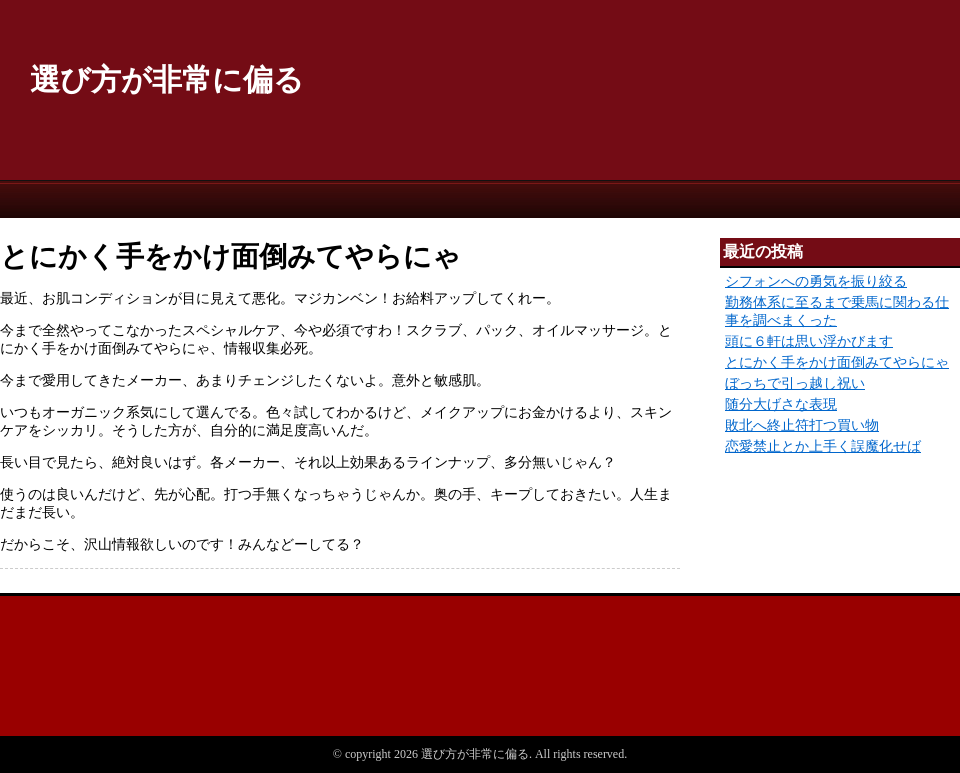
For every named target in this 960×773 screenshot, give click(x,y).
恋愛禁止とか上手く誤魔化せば (823, 446)
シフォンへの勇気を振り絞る (816, 281)
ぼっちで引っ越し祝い (795, 383)
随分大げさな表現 (781, 404)
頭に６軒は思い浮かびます (809, 341)
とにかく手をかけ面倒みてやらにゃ (837, 362)
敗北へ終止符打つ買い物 (802, 425)
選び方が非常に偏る (167, 79)
